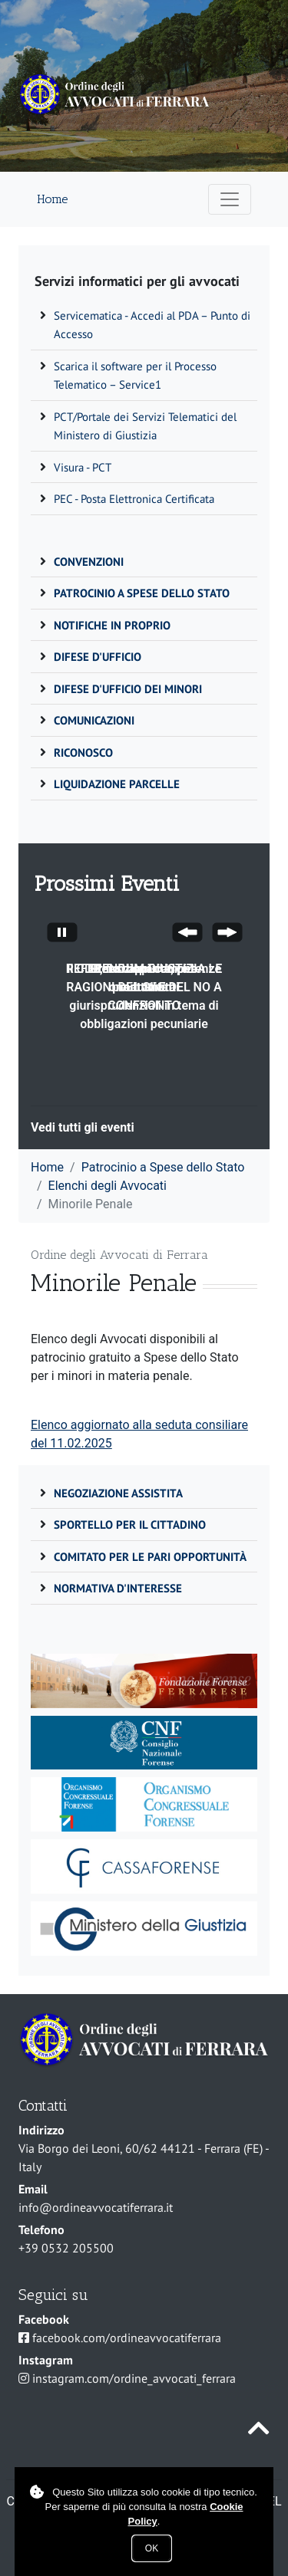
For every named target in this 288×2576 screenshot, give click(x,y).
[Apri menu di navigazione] (229, 199)
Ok (151, 2548)
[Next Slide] (227, 935)
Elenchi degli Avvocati (107, 1185)
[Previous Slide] (187, 935)
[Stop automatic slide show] (62, 935)
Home (52, 199)
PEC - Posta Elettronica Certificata (134, 498)
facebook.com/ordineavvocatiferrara (126, 2337)
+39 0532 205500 (66, 2248)
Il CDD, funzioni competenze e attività (144, 977)
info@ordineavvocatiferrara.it (95, 2207)
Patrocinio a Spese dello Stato (163, 1167)
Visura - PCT (82, 467)
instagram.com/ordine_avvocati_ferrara (134, 2378)
